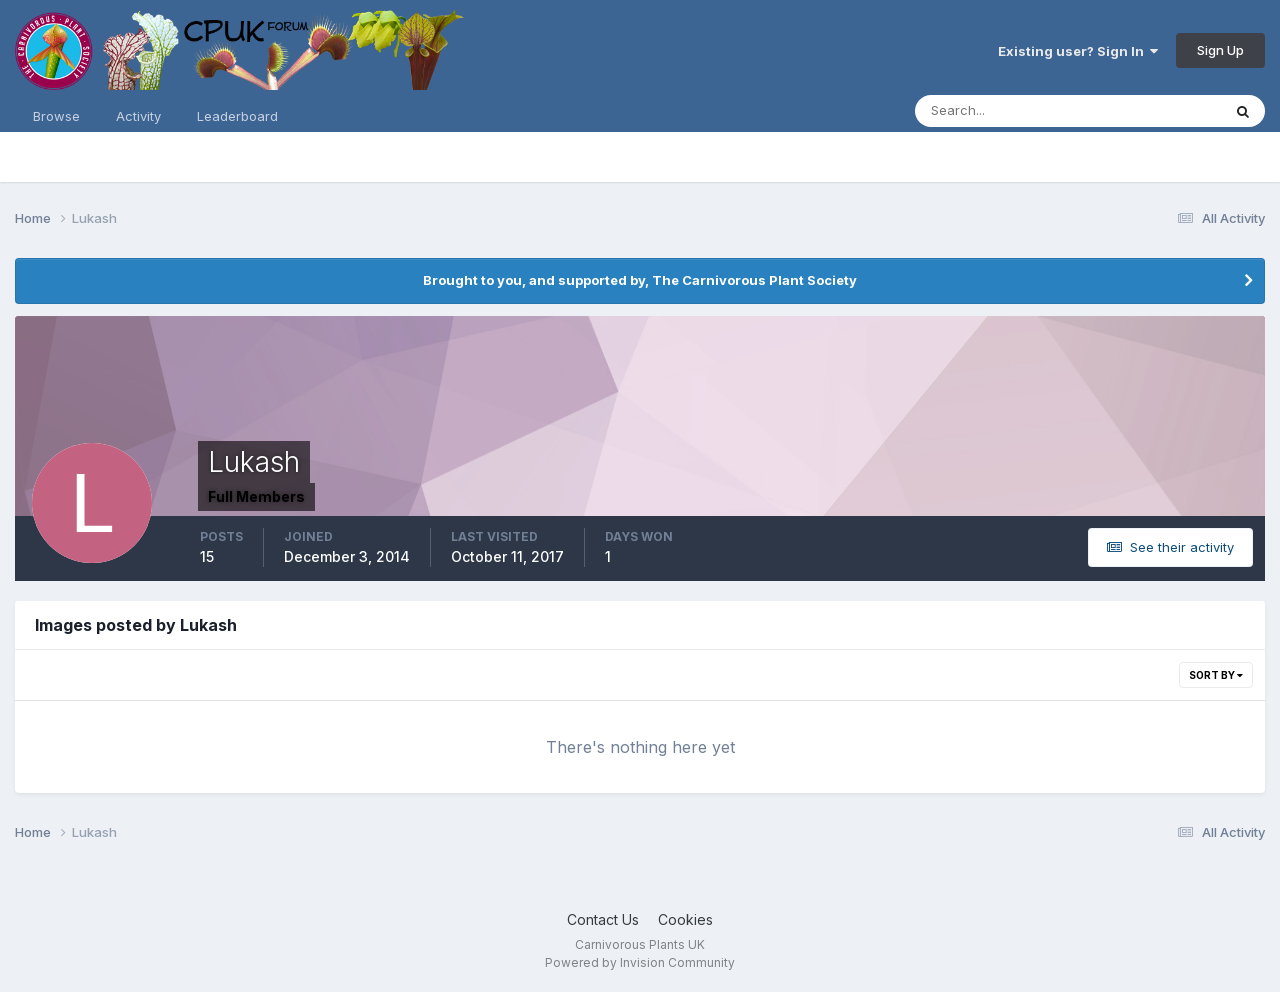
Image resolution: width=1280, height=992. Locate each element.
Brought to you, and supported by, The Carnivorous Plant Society (640, 280)
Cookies (685, 919)
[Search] (1003, 111)
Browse (56, 116)
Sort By (1216, 675)
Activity (138, 116)
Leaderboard (237, 116)
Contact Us (603, 919)
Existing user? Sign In (1078, 51)
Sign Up (1220, 50)
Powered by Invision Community (640, 962)
